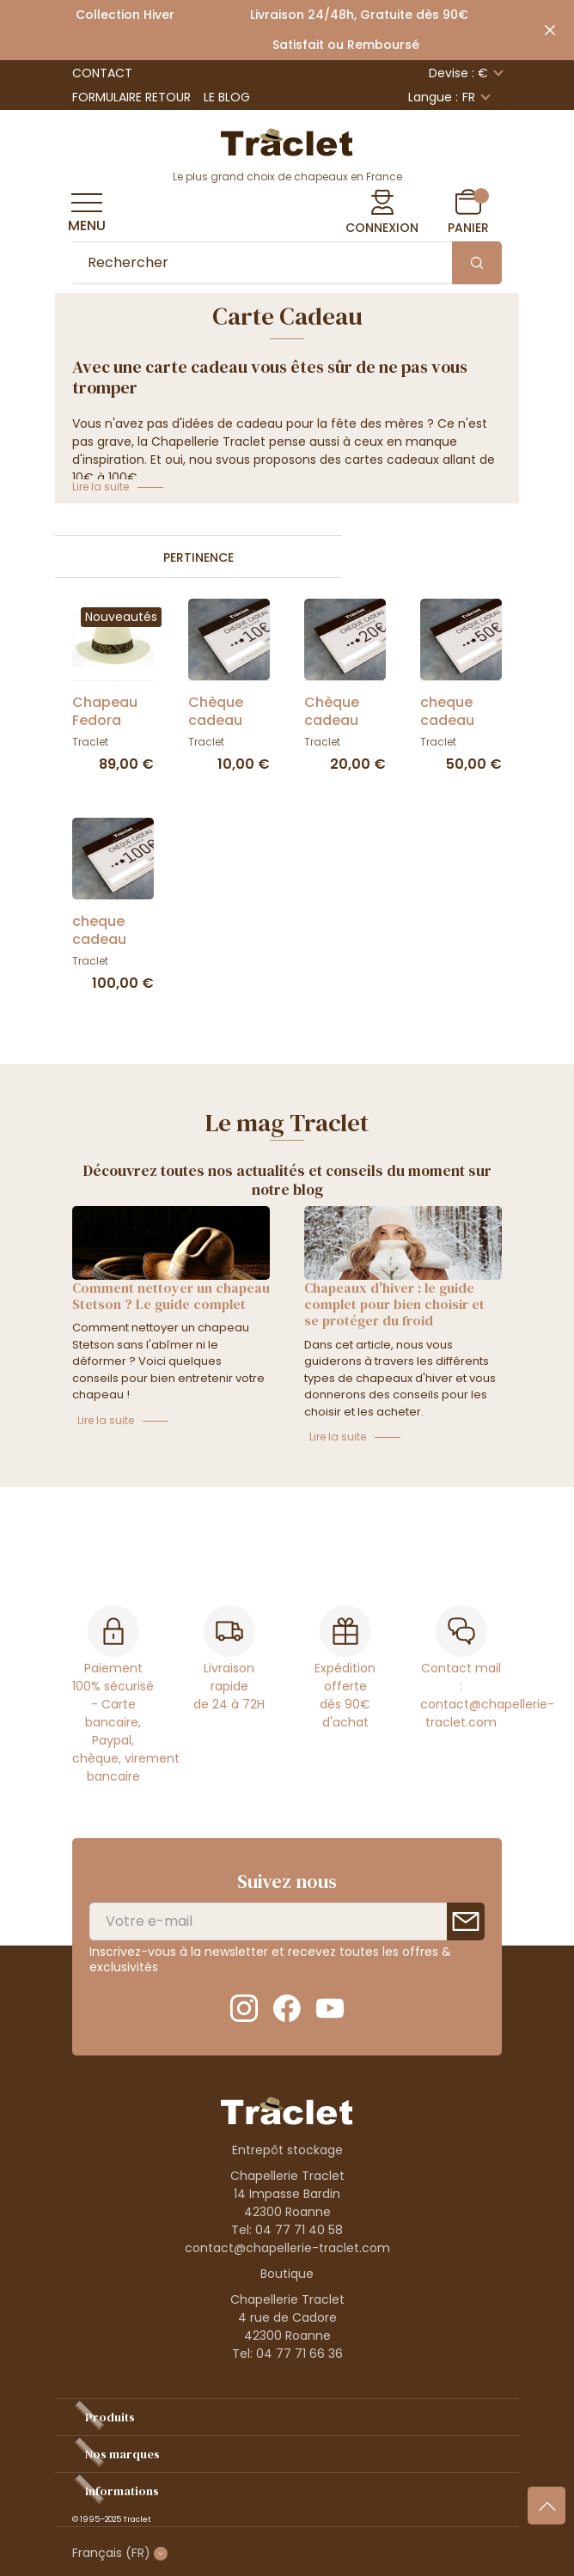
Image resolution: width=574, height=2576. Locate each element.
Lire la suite (105, 1420)
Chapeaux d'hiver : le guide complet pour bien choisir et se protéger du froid (394, 1304)
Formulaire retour (131, 97)
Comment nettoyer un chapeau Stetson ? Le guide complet (171, 1295)
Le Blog (227, 97)
